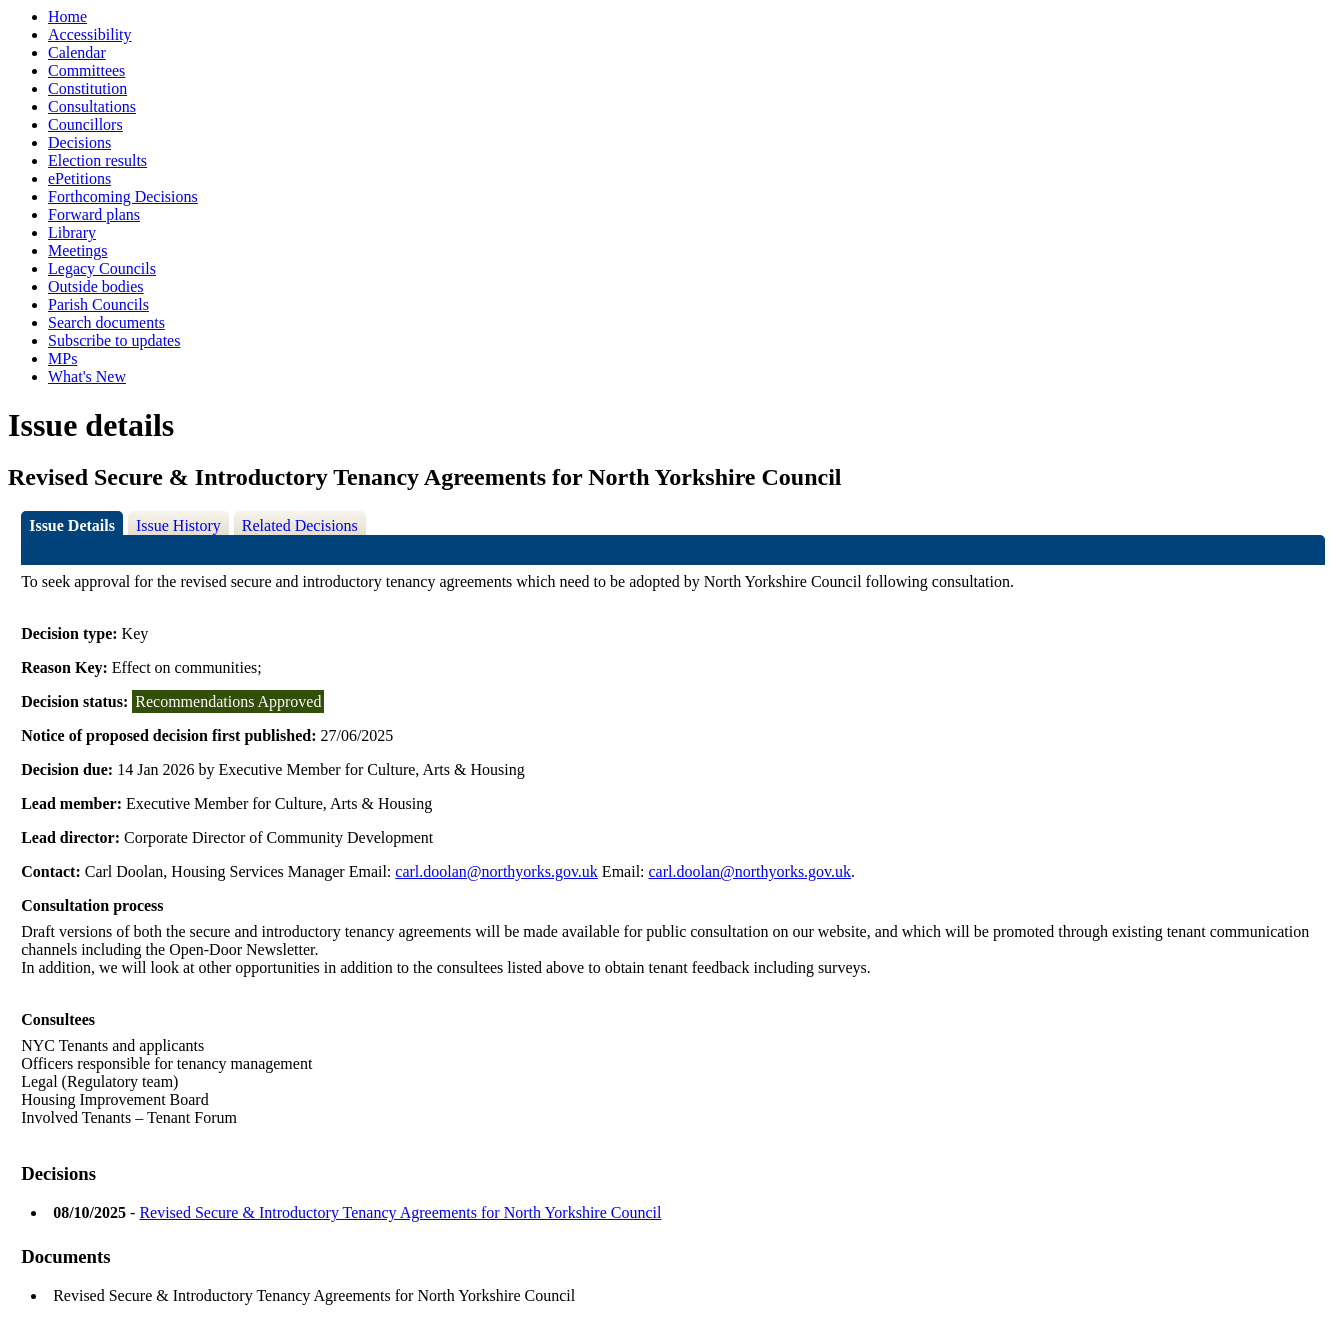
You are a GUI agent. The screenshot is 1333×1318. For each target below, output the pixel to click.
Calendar (77, 52)
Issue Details (72, 525)
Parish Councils (98, 304)
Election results (97, 160)
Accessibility (90, 34)
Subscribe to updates (114, 340)
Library (72, 232)
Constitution (87, 88)
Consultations (92, 106)
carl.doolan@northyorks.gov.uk (496, 871)
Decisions (79, 142)
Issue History (178, 525)
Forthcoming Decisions (123, 196)
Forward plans (94, 214)
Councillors (85, 124)
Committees (86, 70)
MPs (62, 358)
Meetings (78, 250)
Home (67, 16)
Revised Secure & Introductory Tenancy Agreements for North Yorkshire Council (400, 1212)
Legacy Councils (102, 268)
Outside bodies (96, 286)
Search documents (106, 322)
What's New (87, 376)
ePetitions (79, 178)
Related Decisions (300, 525)
